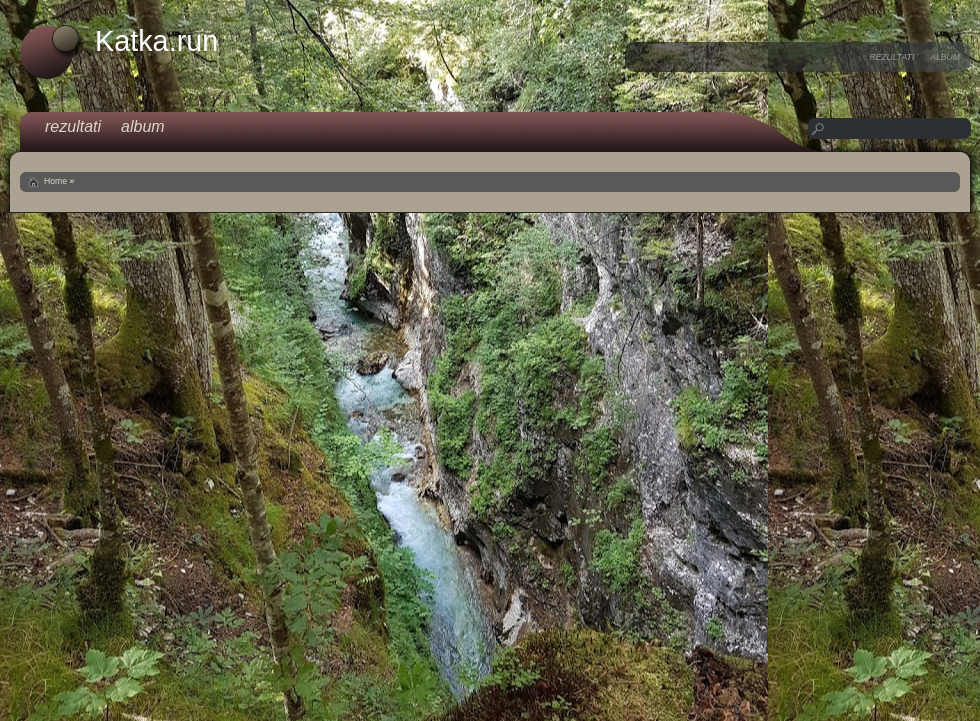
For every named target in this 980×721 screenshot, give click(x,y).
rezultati (891, 57)
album (945, 57)
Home (55, 181)
